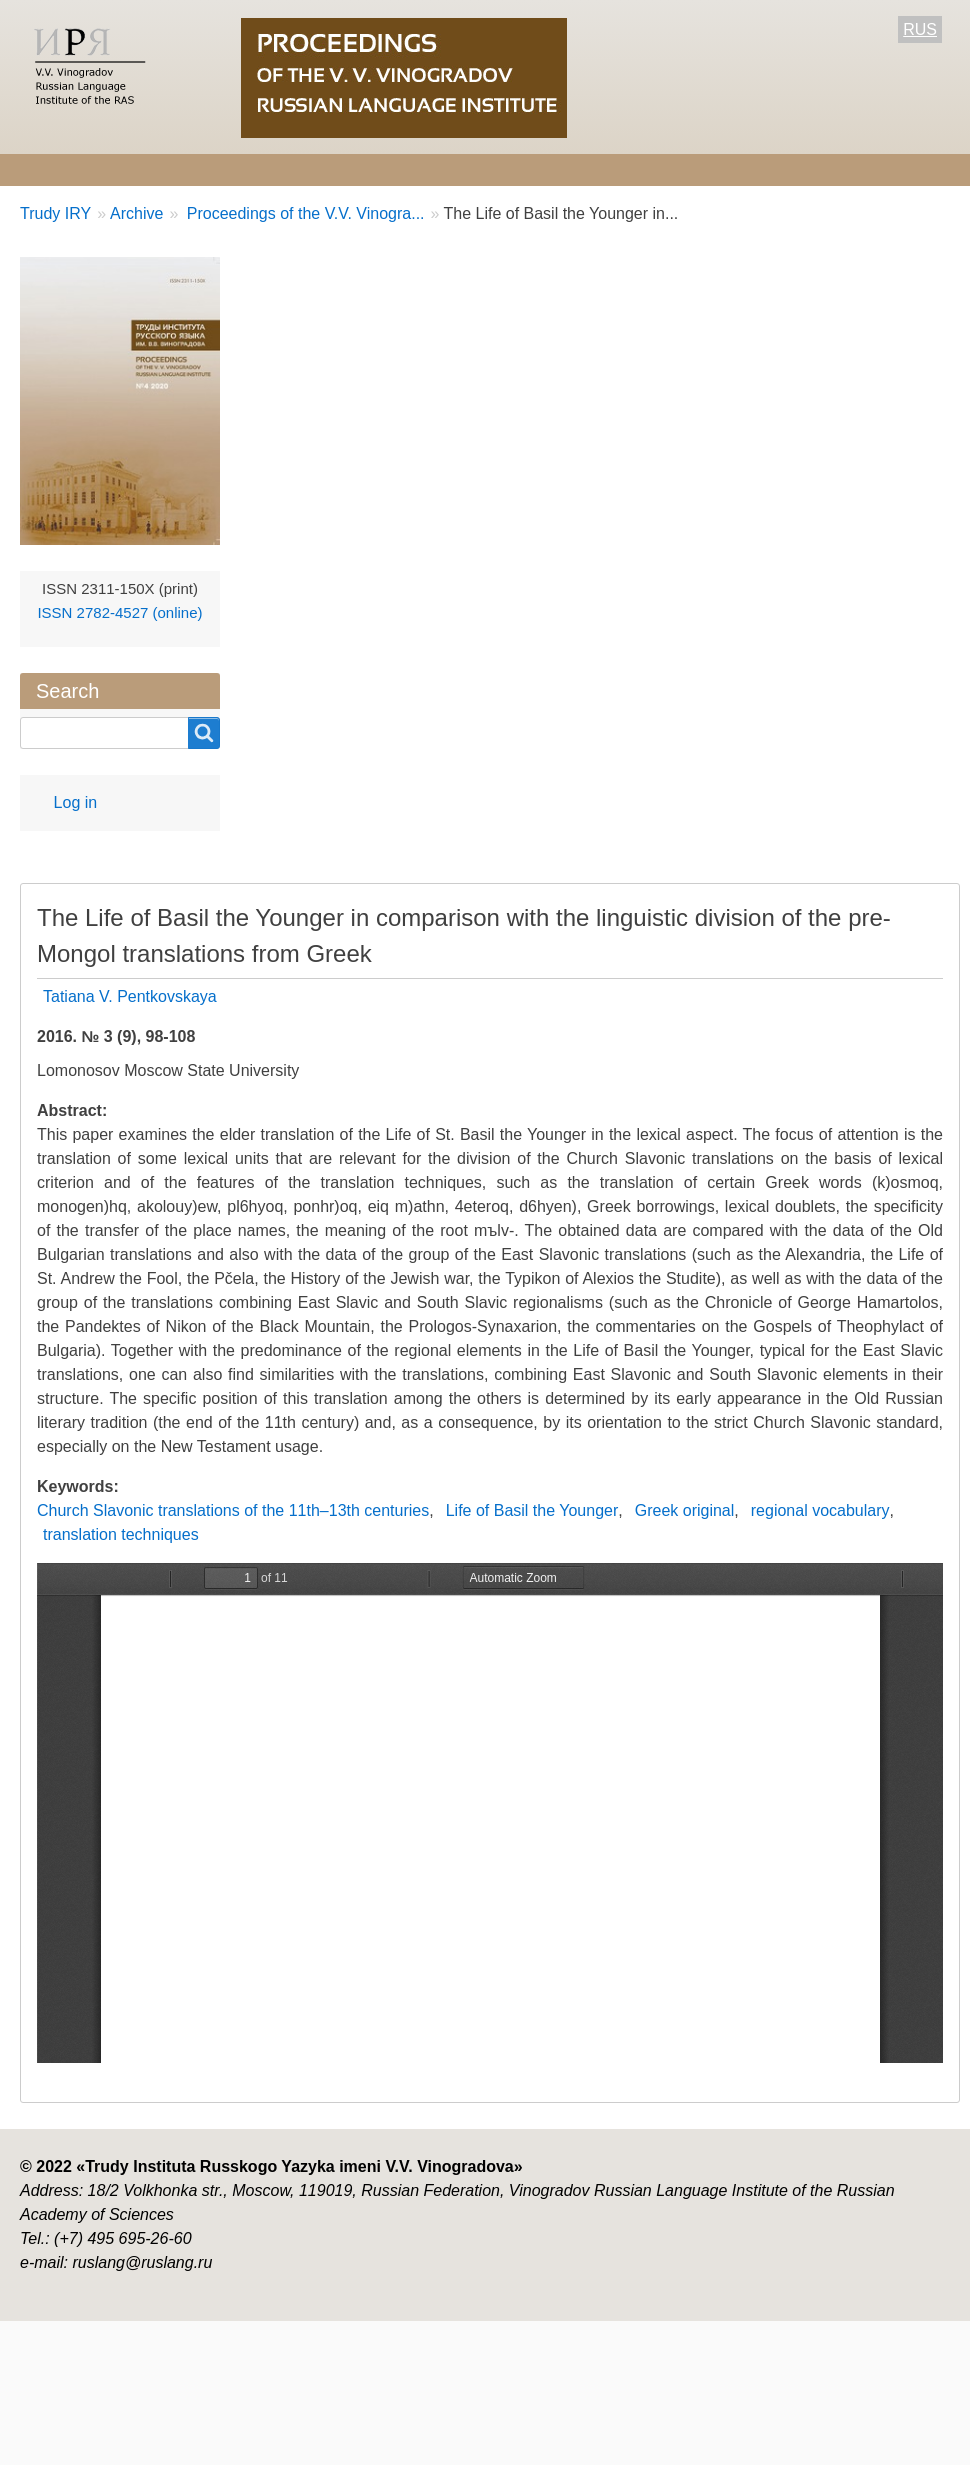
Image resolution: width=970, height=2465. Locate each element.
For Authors (426, 169)
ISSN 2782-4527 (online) (119, 612)
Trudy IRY (55, 213)
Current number (567, 169)
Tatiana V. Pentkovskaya (130, 996)
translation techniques (121, 1534)
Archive (693, 169)
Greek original (685, 1510)
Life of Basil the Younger (532, 1510)
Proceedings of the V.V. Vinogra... (303, 213)
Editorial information (268, 169)
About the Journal (86, 169)
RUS (920, 29)
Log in (76, 802)
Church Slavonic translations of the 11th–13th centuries (233, 1510)
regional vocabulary (820, 1510)
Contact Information (833, 169)
